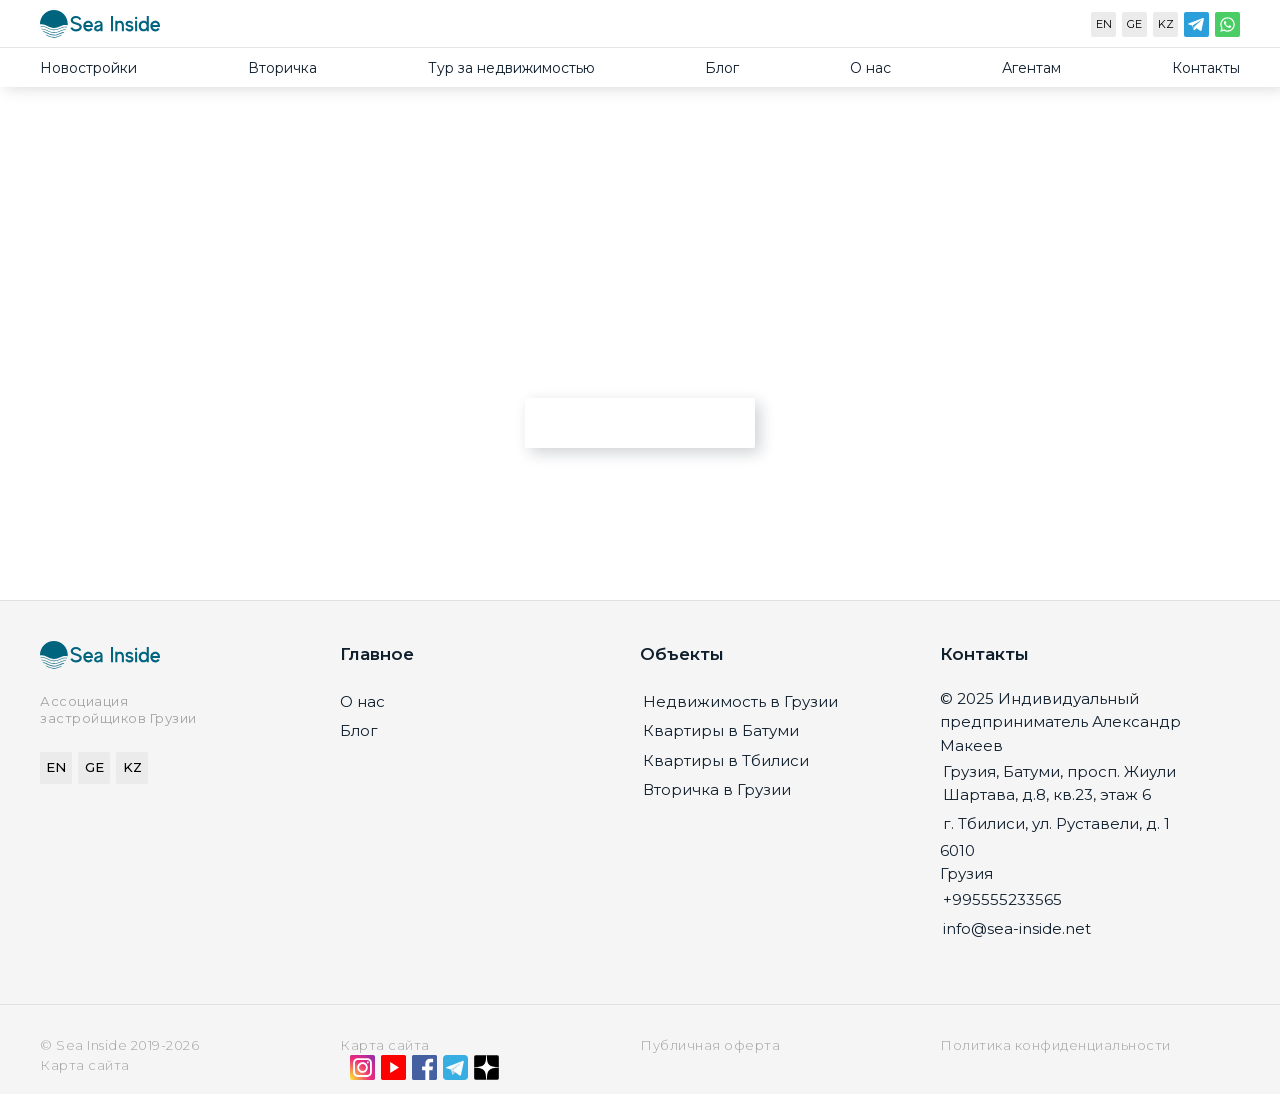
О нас (870, 68)
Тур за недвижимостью (511, 68)
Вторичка (282, 68)
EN (1104, 24)
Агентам (1031, 68)
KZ (1166, 24)
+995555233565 (1002, 899)
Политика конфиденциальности (1055, 1045)
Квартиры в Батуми (721, 730)
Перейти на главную (640, 422)
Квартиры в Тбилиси (726, 760)
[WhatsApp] (1227, 29)
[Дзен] (486, 1072)
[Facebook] (424, 1072)
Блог (722, 68)
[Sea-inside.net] (100, 28)
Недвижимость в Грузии (740, 701)
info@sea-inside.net (1017, 928)
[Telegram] (1196, 29)
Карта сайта (385, 1045)
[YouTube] (393, 1072)
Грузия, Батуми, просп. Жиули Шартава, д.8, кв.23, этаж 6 (1059, 783)
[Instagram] (362, 1072)
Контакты (1206, 68)
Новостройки (88, 68)
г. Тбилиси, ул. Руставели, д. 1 (1056, 823)
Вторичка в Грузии (717, 789)
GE (1134, 24)
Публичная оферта (710, 1045)
